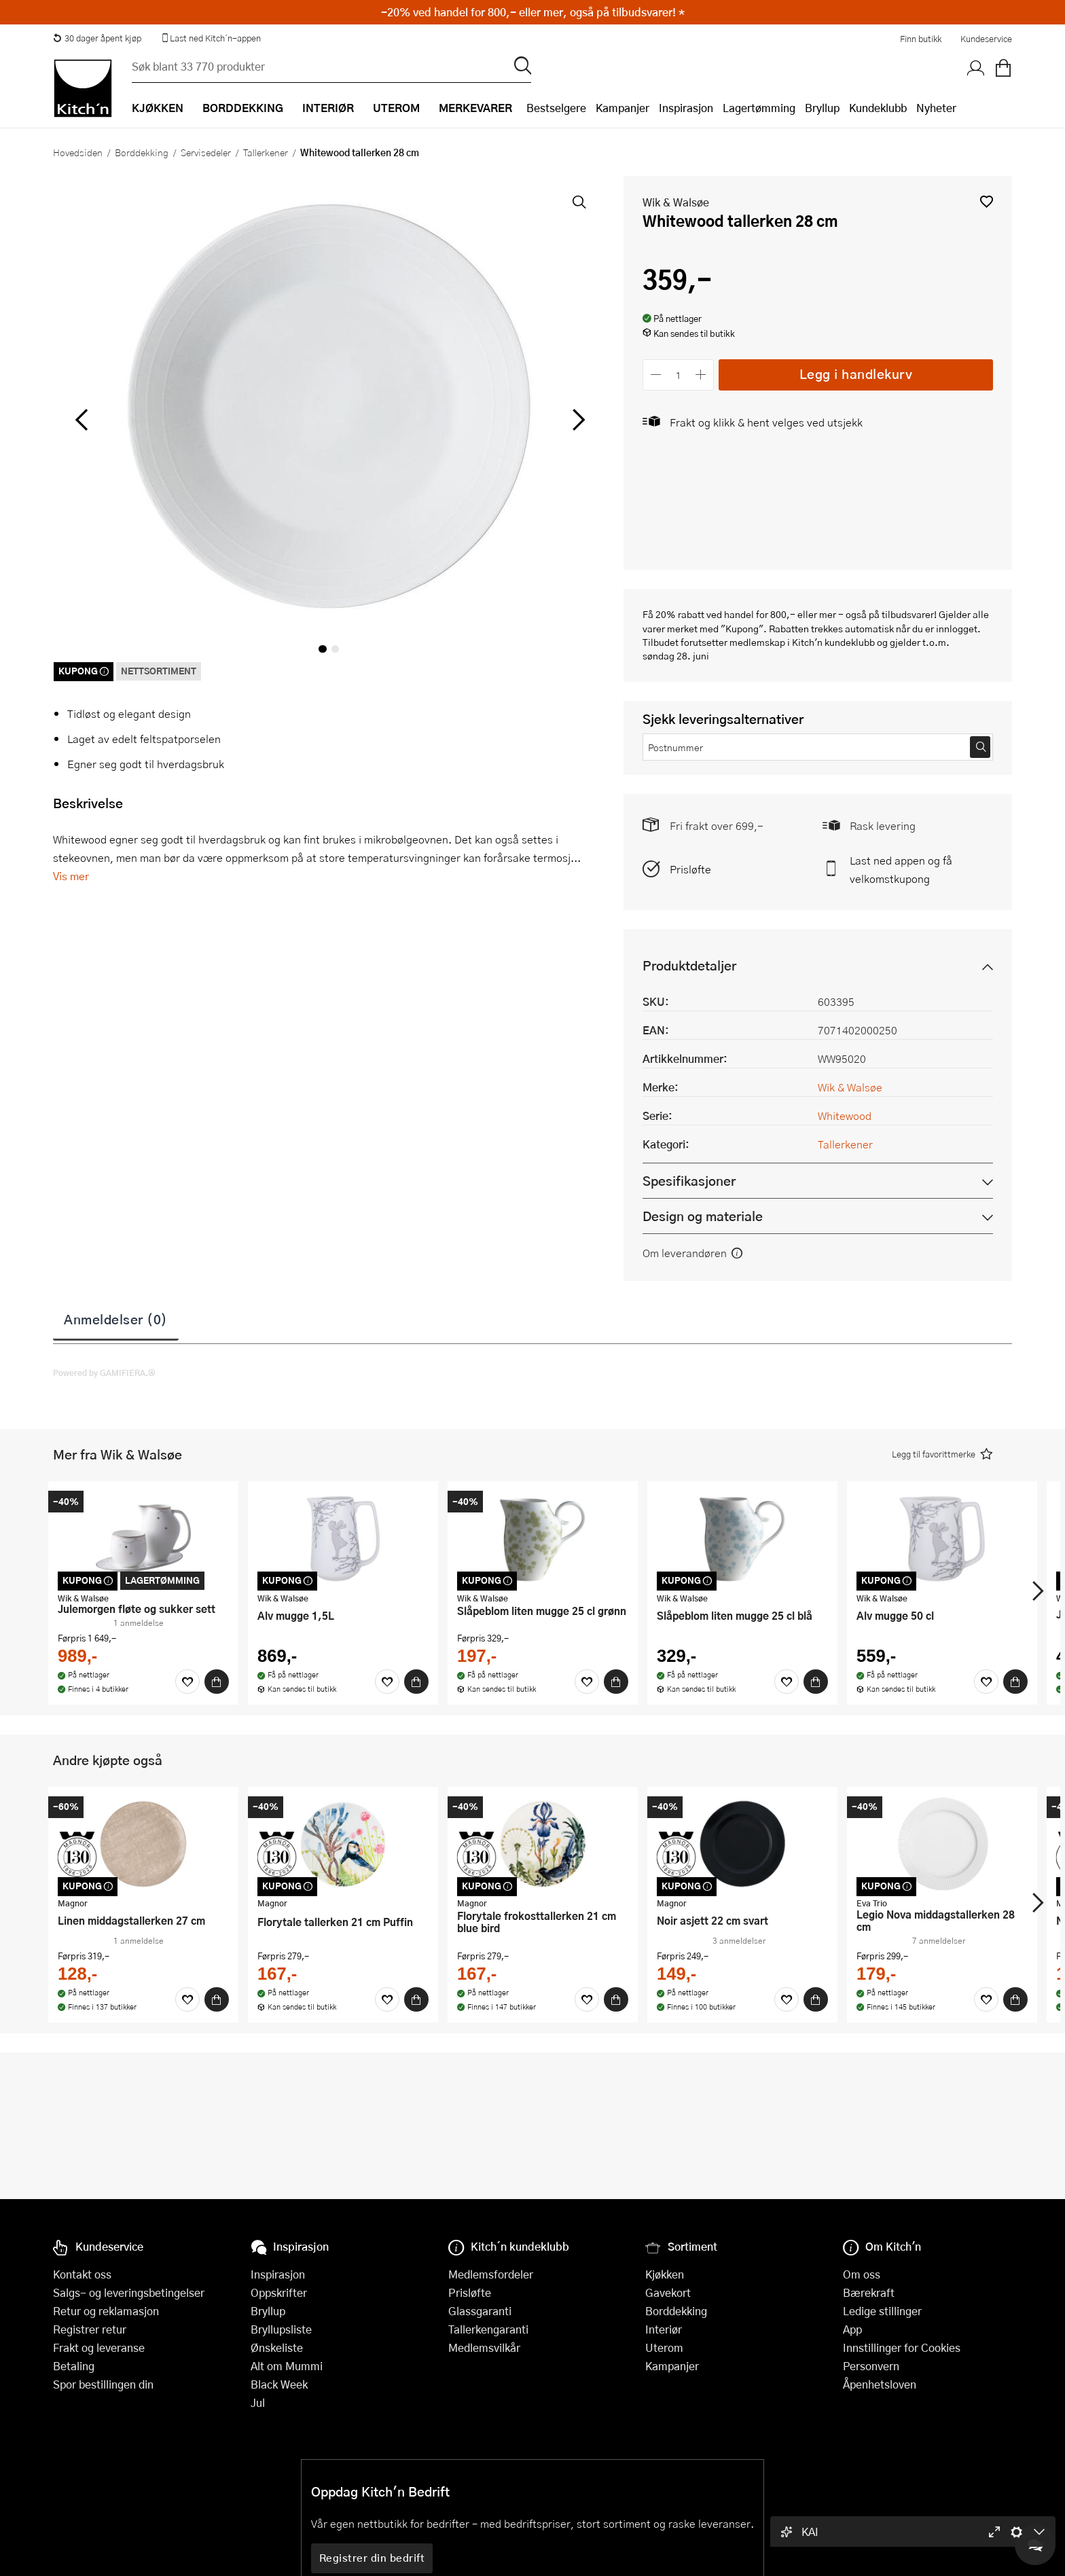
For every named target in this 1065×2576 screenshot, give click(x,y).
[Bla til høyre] (576, 419)
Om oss (861, 2274)
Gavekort (668, 2292)
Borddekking (141, 152)
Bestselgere (556, 107)
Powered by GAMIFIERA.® (104, 1372)
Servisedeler (206, 152)
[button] (986, 201)
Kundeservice (986, 39)
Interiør (663, 2329)
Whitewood (844, 1115)
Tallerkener (265, 152)
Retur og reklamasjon (106, 2311)
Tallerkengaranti (488, 2329)
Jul (258, 2402)
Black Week (279, 2384)
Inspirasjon (686, 107)
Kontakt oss (82, 2274)
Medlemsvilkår (484, 2347)
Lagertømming (759, 107)
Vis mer (71, 876)
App (852, 2329)
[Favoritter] (187, 1681)
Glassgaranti (479, 2311)
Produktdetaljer (689, 965)
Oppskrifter (279, 2292)
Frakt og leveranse (99, 2347)
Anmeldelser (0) (116, 1318)
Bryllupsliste (281, 2329)
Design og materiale (703, 1216)
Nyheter (936, 107)
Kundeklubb (878, 107)
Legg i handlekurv (856, 374)
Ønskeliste (277, 2347)
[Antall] (678, 374)
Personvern (871, 2366)
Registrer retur (89, 2329)
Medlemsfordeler (490, 2274)
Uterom (664, 2347)
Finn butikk (920, 39)
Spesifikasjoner (689, 1181)
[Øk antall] (701, 374)
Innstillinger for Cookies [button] (901, 2347)
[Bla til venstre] (81, 419)
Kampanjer (622, 107)
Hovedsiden (78, 152)
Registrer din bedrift (372, 2557)
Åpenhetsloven (879, 2384)
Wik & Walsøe (676, 202)
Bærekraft (869, 2292)
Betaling (73, 2366)
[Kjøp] (216, 1681)
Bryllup (822, 107)
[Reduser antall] (655, 374)
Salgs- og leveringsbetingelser (128, 2292)
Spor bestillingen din (103, 2384)
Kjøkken (664, 2274)
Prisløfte (690, 869)
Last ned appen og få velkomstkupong (901, 869)
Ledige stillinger (882, 2311)
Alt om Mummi (287, 2366)
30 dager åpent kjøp (97, 38)
